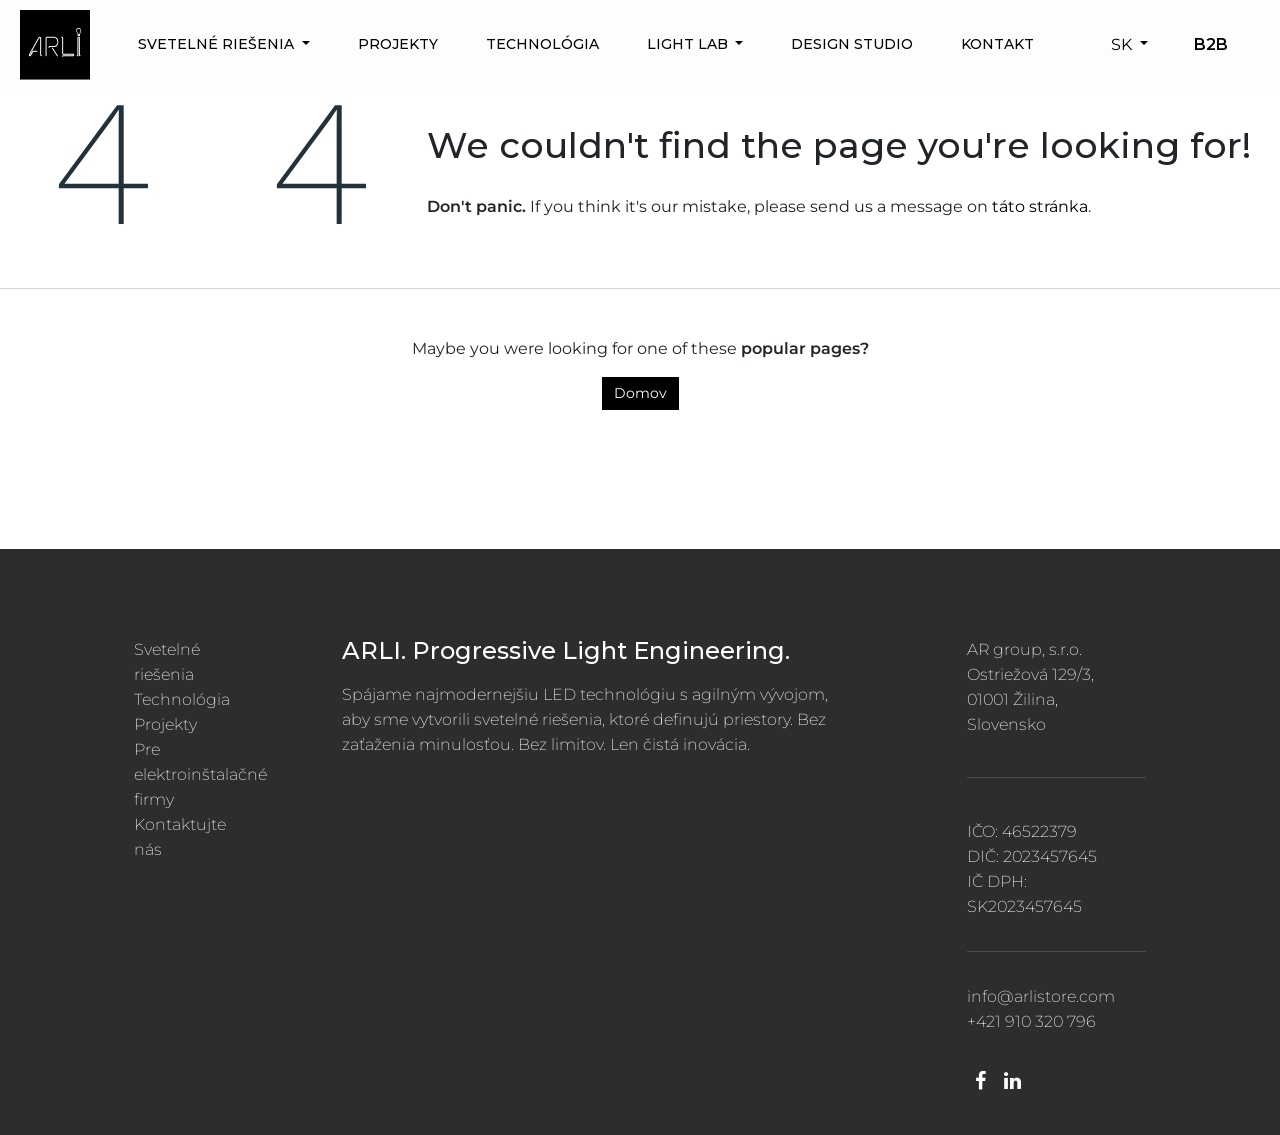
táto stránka (1040, 206)
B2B (1211, 44)
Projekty (165, 724)
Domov (640, 393)
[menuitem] (224, 45)
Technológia (182, 699)
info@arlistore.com (1041, 996)
